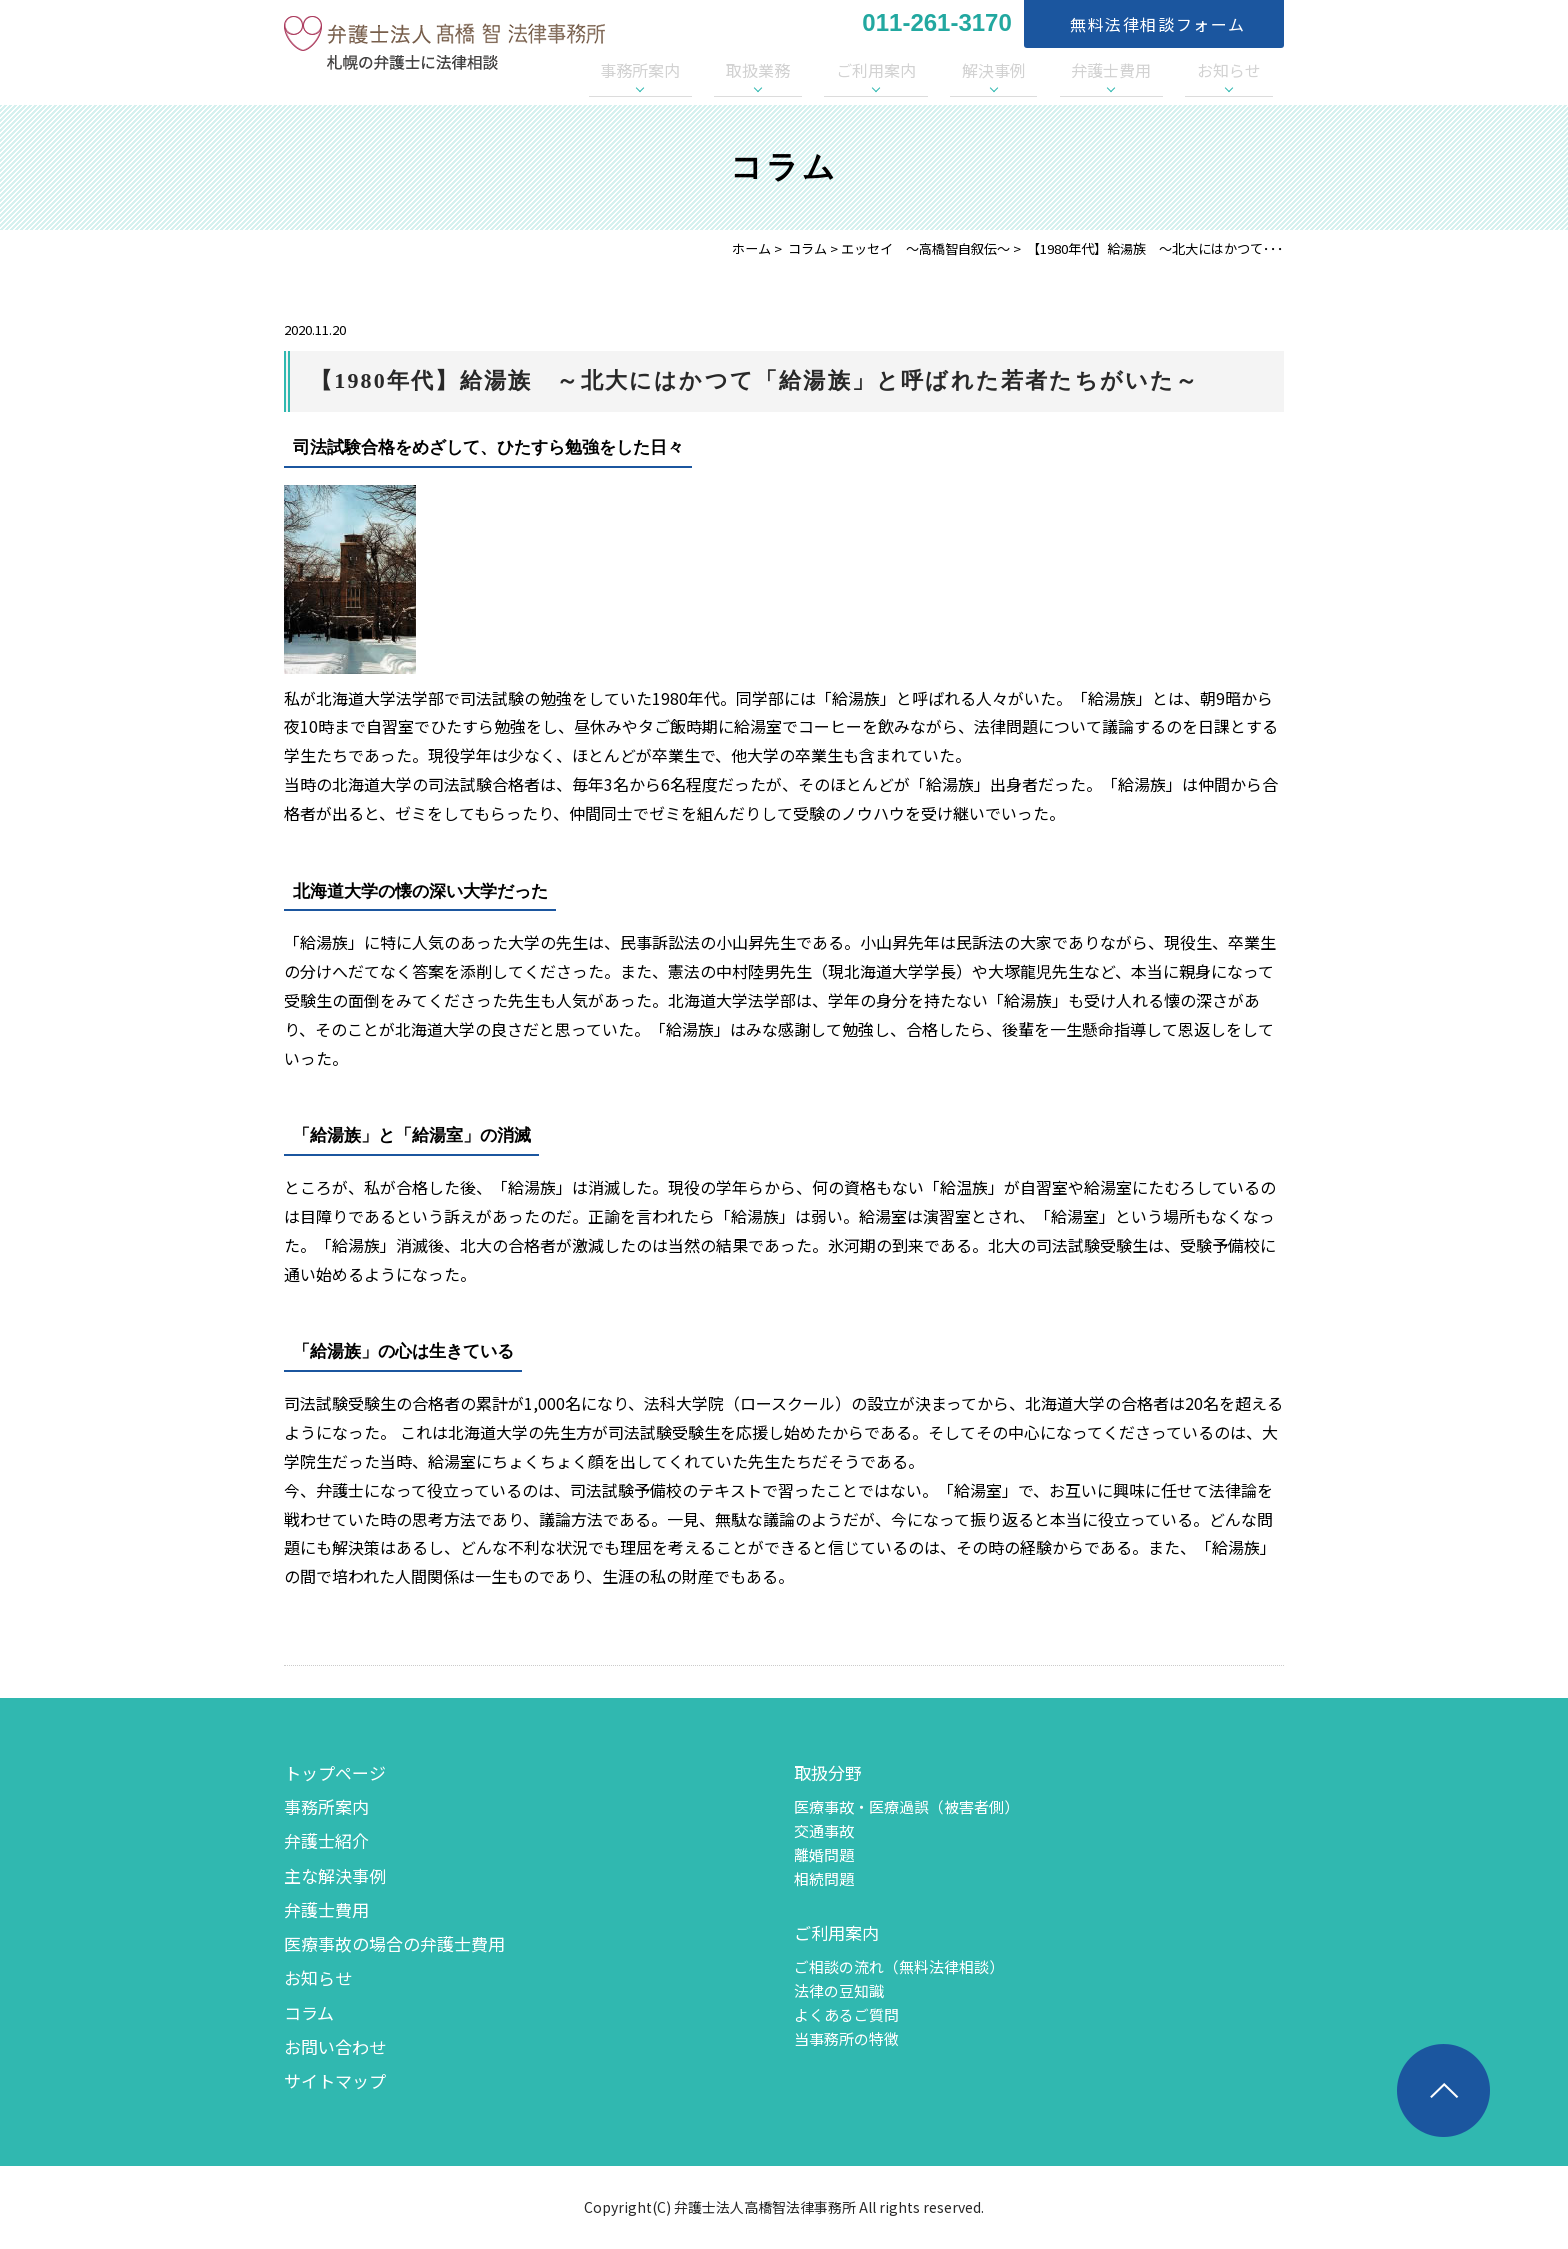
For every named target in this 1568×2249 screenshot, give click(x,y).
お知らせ (1241, 70)
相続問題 (824, 1878)
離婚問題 (824, 1854)
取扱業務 (863, 70)
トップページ (335, 1772)
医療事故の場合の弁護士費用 (394, 1943)
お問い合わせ (335, 2046)
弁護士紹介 (326, 1840)
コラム (807, 248)
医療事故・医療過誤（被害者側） (906, 1806)
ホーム (751, 248)
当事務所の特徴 (846, 2038)
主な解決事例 (335, 1875)
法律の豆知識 (839, 1990)
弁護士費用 (1146, 70)
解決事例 (1052, 70)
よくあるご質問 (846, 2014)
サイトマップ (335, 2080)
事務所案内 (769, 70)
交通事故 (824, 1830)
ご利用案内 (958, 70)
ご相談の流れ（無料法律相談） (899, 1966)
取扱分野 (828, 1772)
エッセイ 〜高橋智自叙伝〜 (925, 248)
